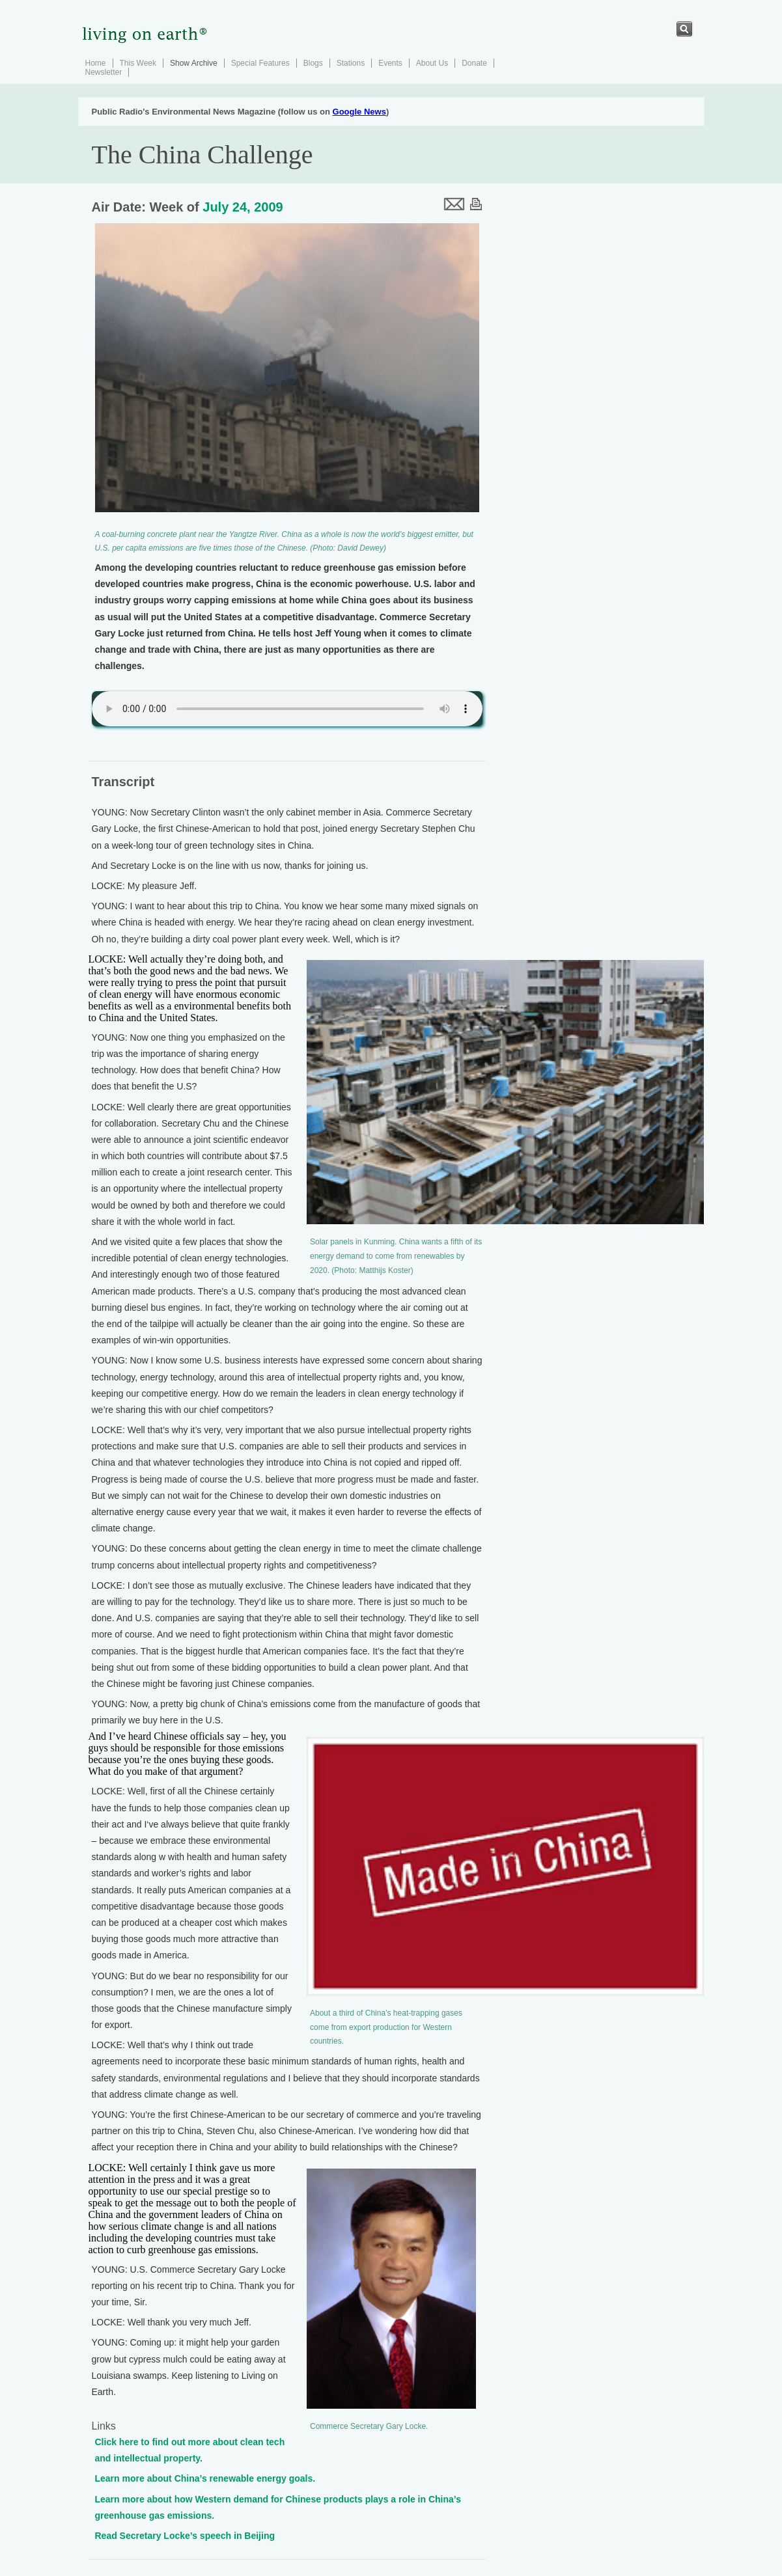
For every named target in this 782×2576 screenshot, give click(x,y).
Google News (359, 111)
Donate (474, 63)
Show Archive (193, 63)
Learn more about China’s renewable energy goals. (205, 2478)
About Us (432, 63)
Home (95, 63)
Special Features (260, 63)
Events (390, 63)
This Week (138, 63)
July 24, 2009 (242, 207)
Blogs (313, 63)
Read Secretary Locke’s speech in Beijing (185, 2535)
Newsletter (103, 72)
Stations (351, 63)
